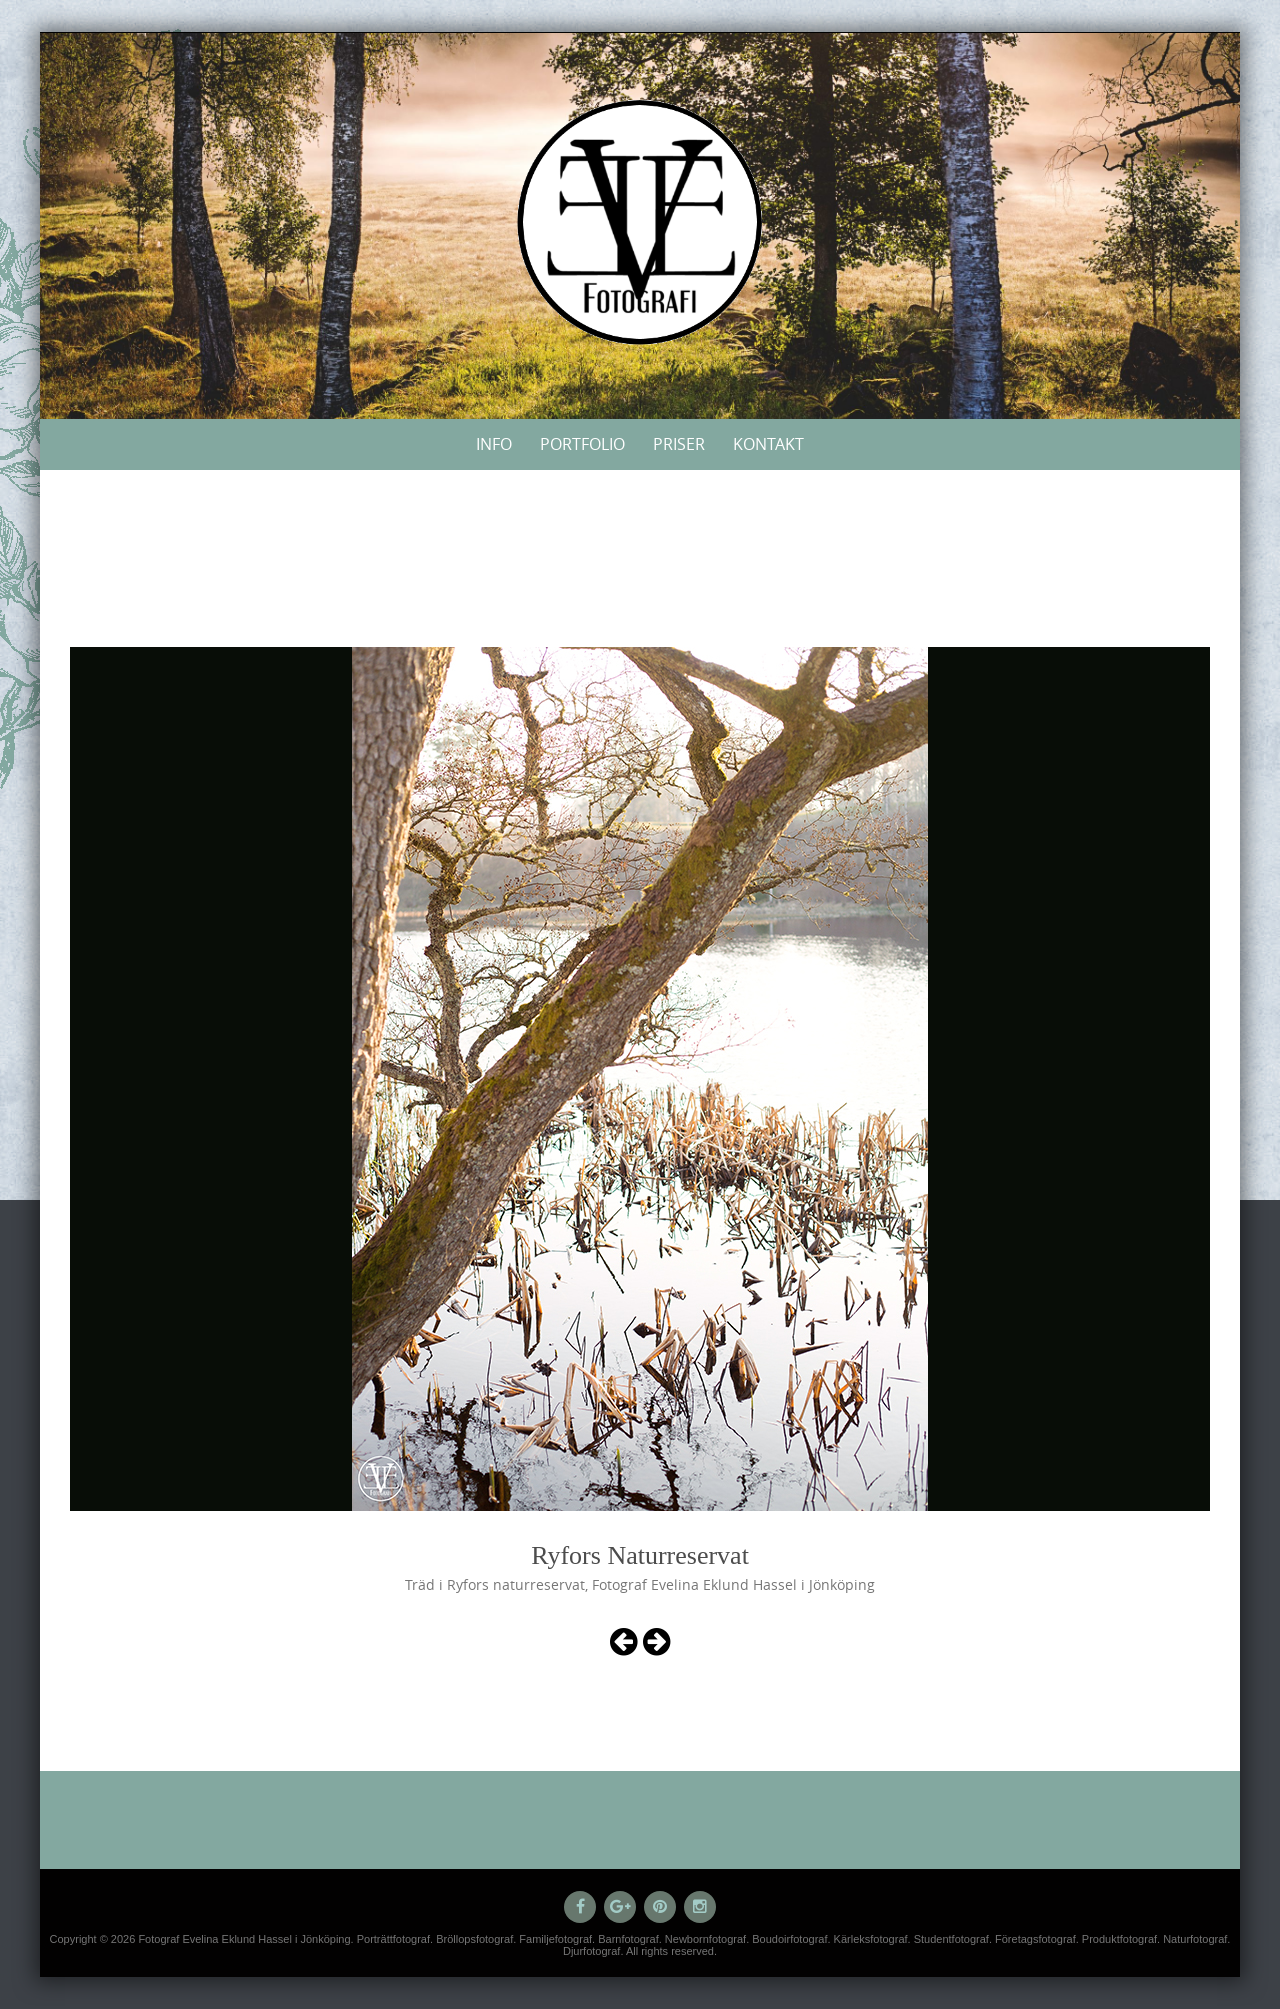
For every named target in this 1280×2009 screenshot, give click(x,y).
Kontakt (768, 444)
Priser (679, 444)
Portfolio (582, 444)
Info (494, 444)
